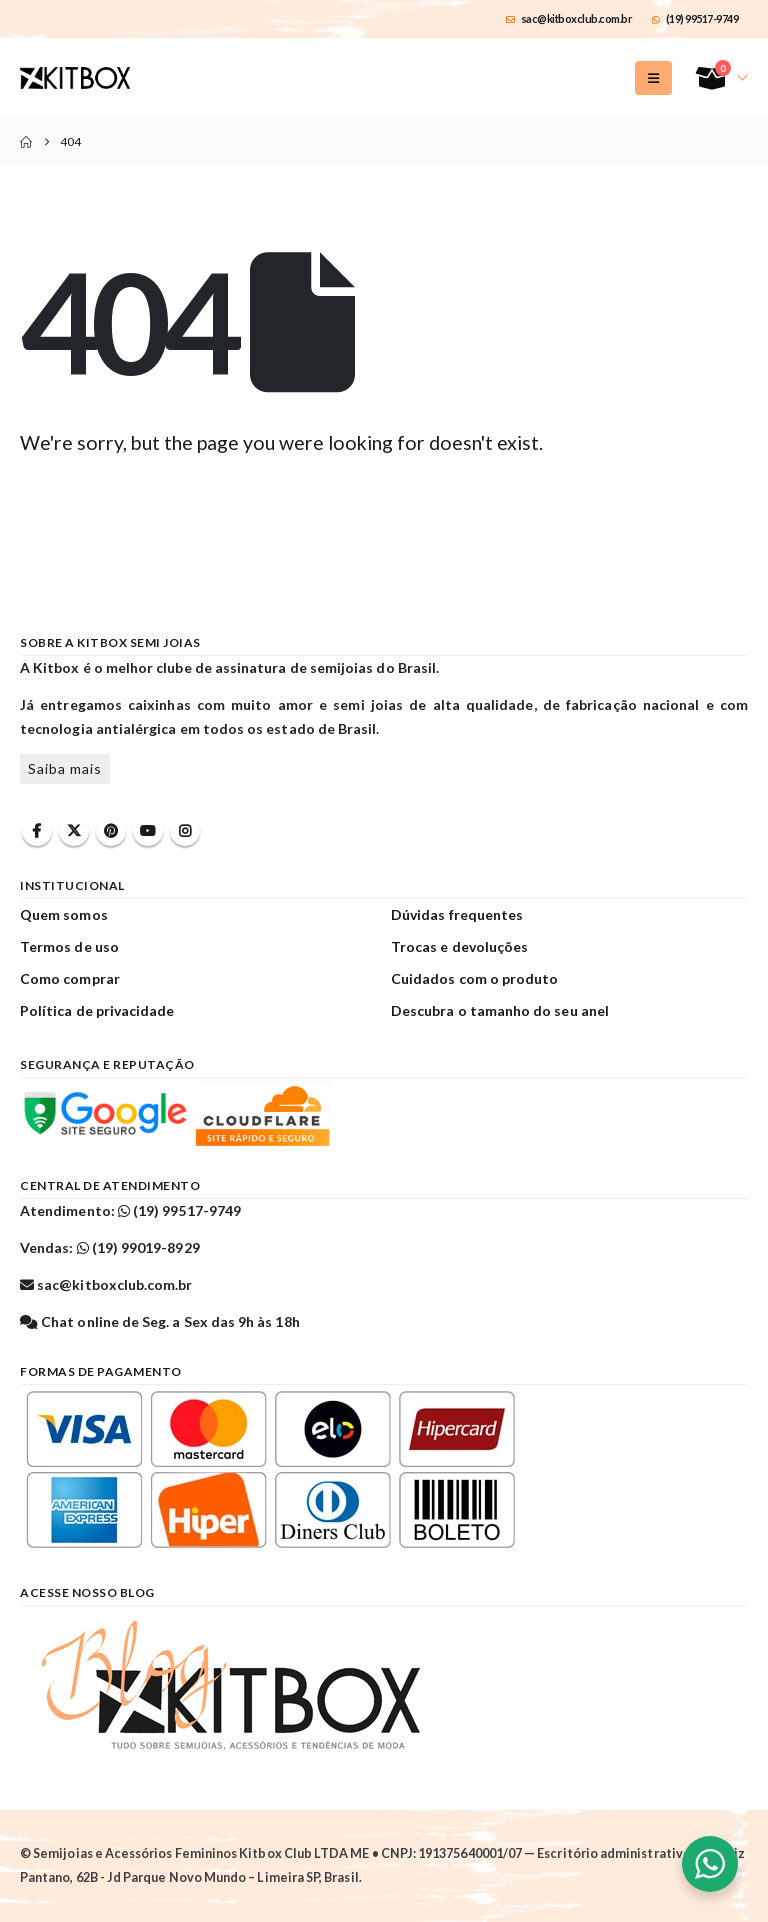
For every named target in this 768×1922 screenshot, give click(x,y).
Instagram (185, 831)
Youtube (148, 831)
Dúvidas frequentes (457, 914)
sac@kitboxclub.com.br (569, 18)
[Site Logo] (75, 78)
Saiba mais (65, 768)
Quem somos (64, 914)
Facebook (37, 831)
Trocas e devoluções (459, 946)
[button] (653, 78)
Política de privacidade (97, 1010)
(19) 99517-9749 (695, 18)
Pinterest (111, 831)
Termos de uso (69, 946)
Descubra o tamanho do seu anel (500, 1010)
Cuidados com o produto (474, 978)
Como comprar (70, 978)
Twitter (74, 831)
